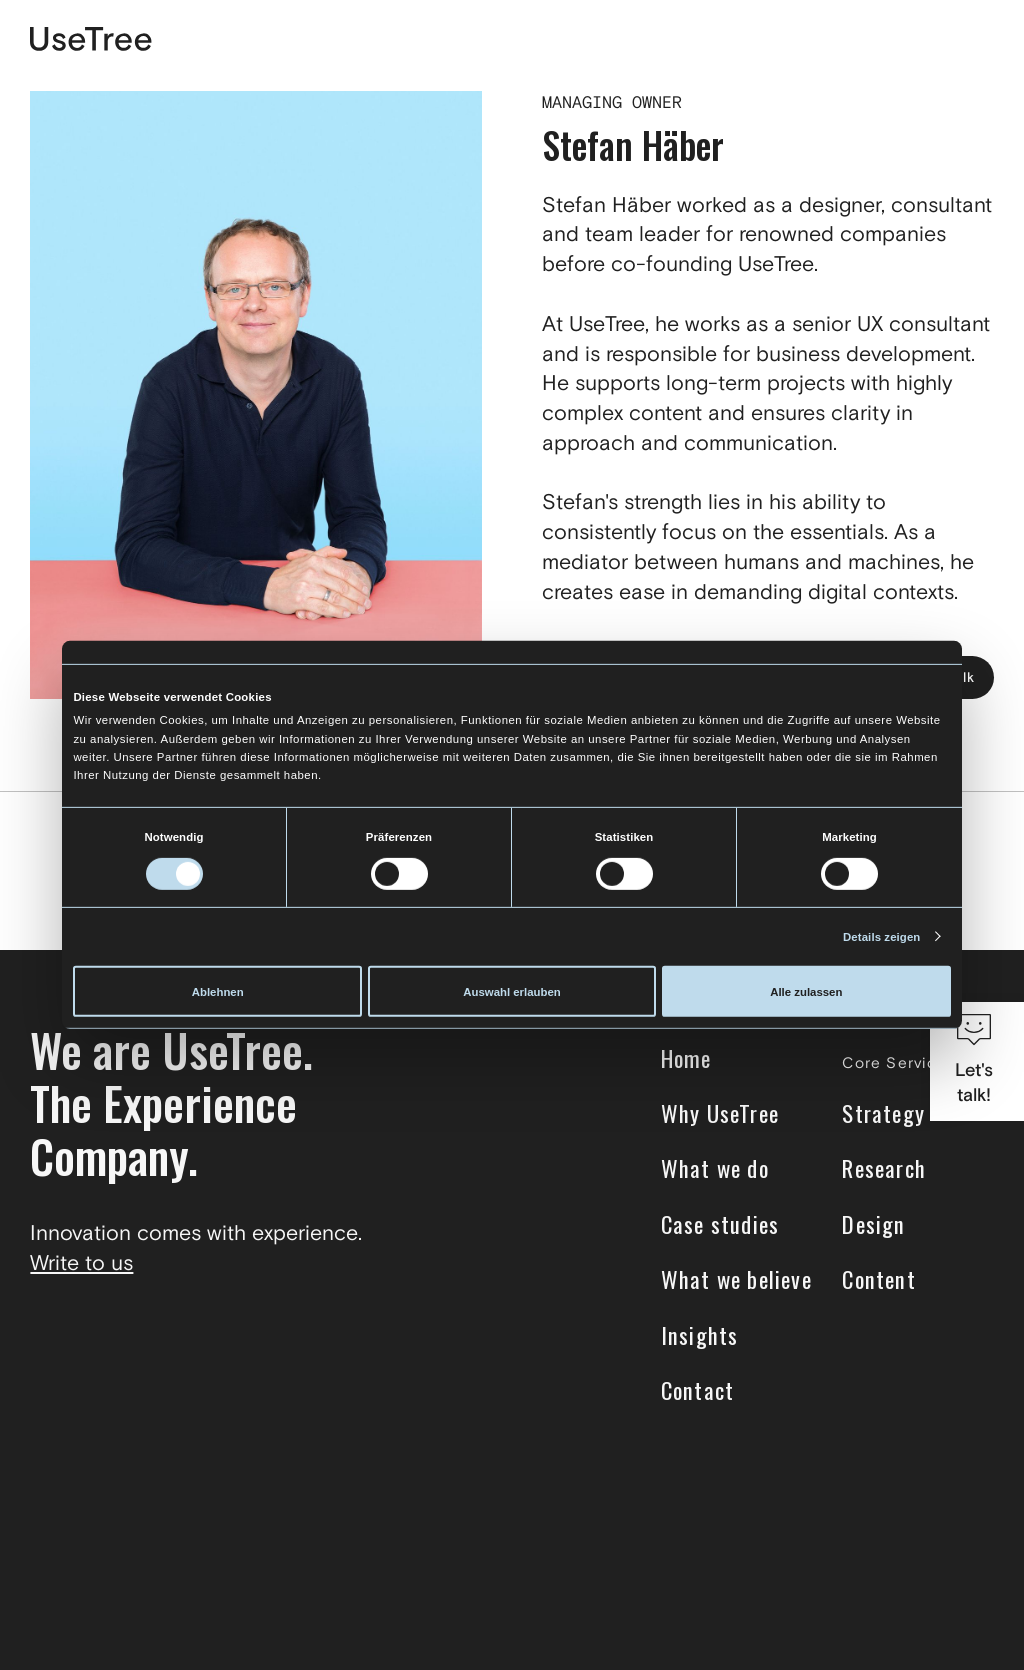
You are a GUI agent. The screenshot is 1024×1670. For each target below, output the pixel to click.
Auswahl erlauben (511, 991)
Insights (700, 1334)
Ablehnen (218, 991)
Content (879, 1279)
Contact (698, 1390)
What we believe (736, 1279)
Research (884, 1168)
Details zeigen (881, 937)
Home (686, 1058)
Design (873, 1224)
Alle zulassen (806, 991)
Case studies (720, 1224)
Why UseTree (720, 1113)
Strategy (883, 1113)
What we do (715, 1168)
